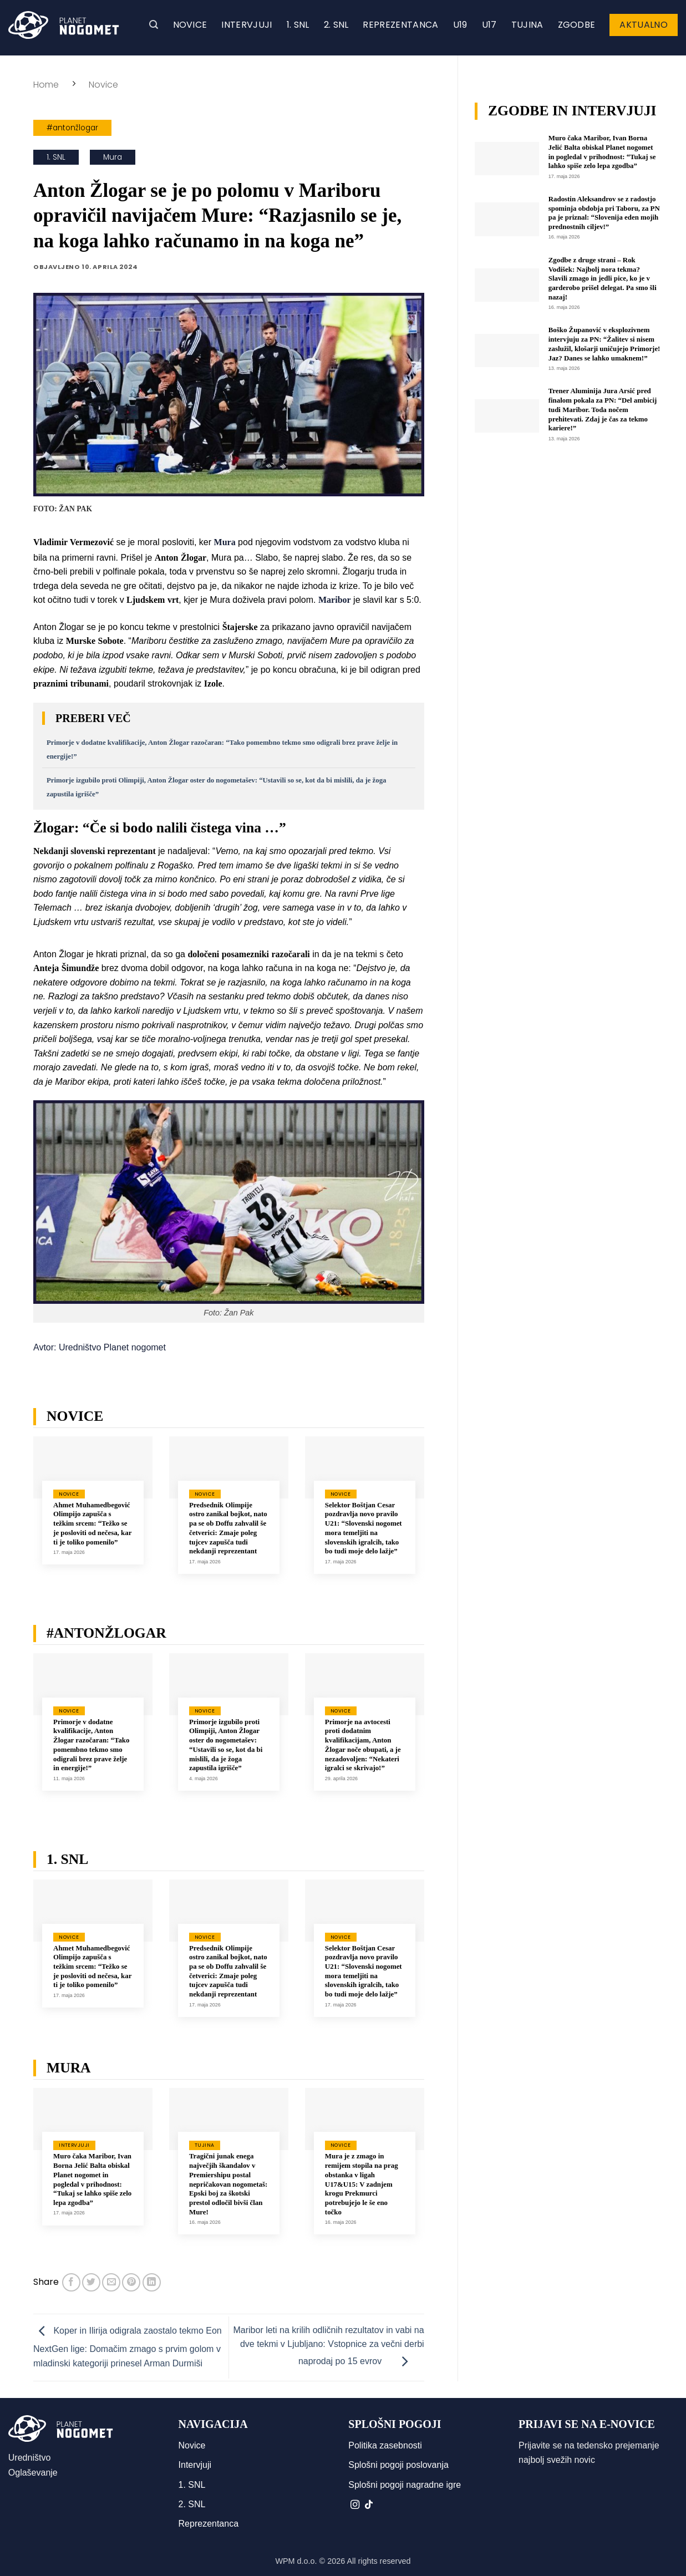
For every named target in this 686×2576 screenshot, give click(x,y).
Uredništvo (29, 2457)
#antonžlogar (72, 128)
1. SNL (298, 24)
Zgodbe (577, 24)
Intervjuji (246, 24)
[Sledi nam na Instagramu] (354, 2505)
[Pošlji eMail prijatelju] (111, 2282)
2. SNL (336, 24)
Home (46, 84)
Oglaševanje (33, 2472)
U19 (460, 24)
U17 (489, 24)
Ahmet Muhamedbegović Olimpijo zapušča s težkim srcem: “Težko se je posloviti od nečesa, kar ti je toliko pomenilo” (92, 1523)
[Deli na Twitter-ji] (91, 2282)
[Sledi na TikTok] (368, 2505)
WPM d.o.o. (296, 2561)
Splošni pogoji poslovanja (398, 2465)
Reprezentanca (400, 24)
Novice (190, 24)
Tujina (527, 24)
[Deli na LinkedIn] (152, 2282)
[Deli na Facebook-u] (71, 2282)
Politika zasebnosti (385, 2445)
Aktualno (643, 24)
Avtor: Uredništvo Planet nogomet (99, 1347)
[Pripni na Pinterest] (131, 2282)
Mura (112, 157)
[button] (153, 24)
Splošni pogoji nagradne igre (404, 2484)
